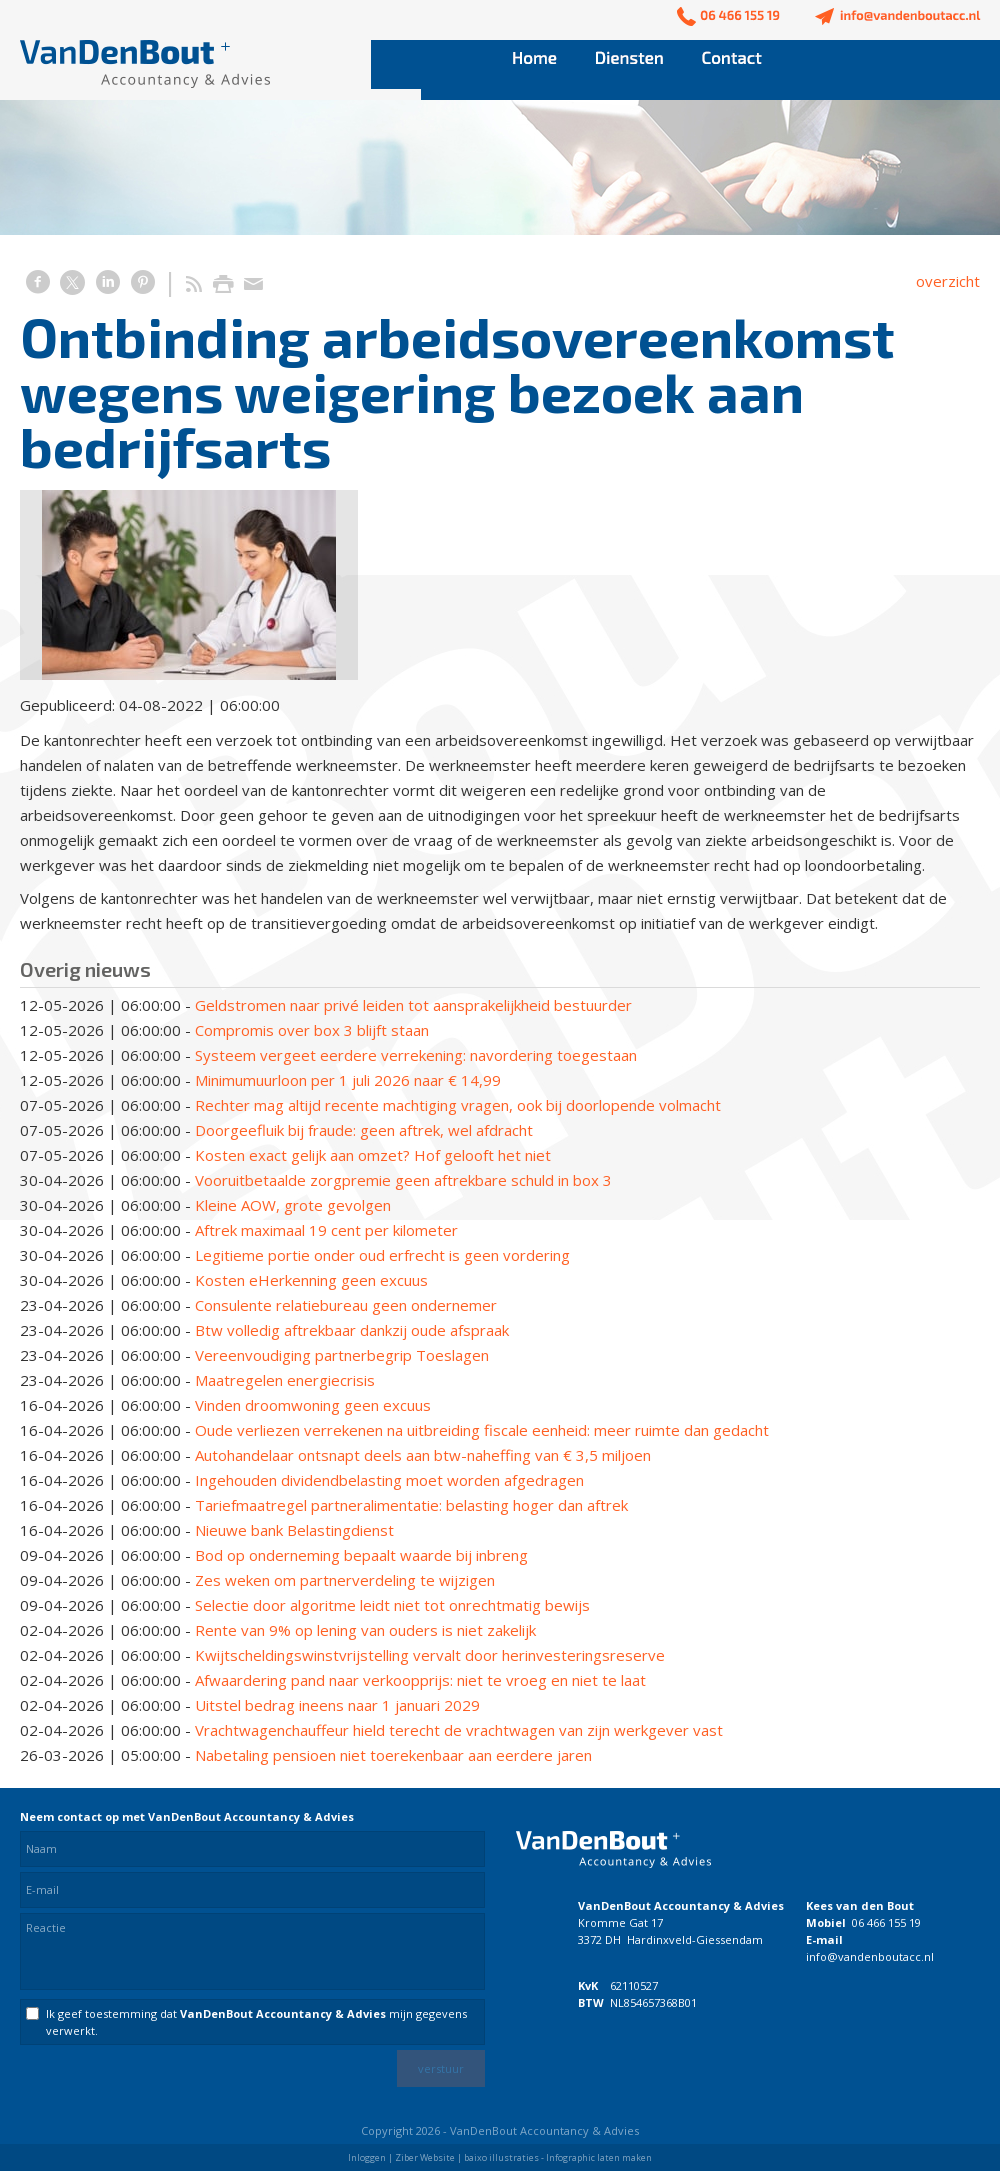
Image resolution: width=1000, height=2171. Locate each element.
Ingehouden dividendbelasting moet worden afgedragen (389, 1480)
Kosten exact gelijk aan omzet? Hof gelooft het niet (373, 1155)
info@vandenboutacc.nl (870, 1956)
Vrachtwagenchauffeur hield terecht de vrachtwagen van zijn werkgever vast (459, 1730)
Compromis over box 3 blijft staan (312, 1030)
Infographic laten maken (599, 2157)
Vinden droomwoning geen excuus (313, 1405)
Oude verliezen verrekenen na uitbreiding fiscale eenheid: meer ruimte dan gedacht (482, 1430)
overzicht (948, 281)
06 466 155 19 (886, 1922)
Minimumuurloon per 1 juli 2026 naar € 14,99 (348, 1080)
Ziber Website (425, 2157)
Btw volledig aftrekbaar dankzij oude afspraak (352, 1330)
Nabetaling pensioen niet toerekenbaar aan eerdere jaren (393, 1755)
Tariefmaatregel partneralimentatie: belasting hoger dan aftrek (411, 1505)
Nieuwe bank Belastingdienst (294, 1530)
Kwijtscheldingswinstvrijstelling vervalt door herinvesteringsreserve (430, 1655)
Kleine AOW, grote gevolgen (293, 1205)
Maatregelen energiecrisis (285, 1380)
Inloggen (367, 2157)
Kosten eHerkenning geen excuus (311, 1280)
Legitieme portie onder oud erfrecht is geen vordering (382, 1255)
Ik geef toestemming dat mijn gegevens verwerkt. (256, 2022)
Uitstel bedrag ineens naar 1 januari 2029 (337, 1705)
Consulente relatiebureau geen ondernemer (346, 1305)
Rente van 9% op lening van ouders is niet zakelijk (365, 1630)
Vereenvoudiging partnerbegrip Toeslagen (342, 1355)
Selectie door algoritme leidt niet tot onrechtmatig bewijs (392, 1605)
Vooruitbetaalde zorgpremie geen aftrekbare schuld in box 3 (403, 1180)
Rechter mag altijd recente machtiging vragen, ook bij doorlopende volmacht (458, 1105)
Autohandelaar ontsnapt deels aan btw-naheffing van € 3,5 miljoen (423, 1455)
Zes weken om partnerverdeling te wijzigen (345, 1580)
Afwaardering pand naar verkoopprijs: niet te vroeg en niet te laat (420, 1680)
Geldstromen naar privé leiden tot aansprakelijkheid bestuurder (413, 1005)
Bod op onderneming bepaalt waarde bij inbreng (361, 1555)
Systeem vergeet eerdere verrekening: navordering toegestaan (416, 1055)
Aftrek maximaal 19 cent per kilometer (326, 1230)
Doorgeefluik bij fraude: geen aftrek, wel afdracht (364, 1130)
